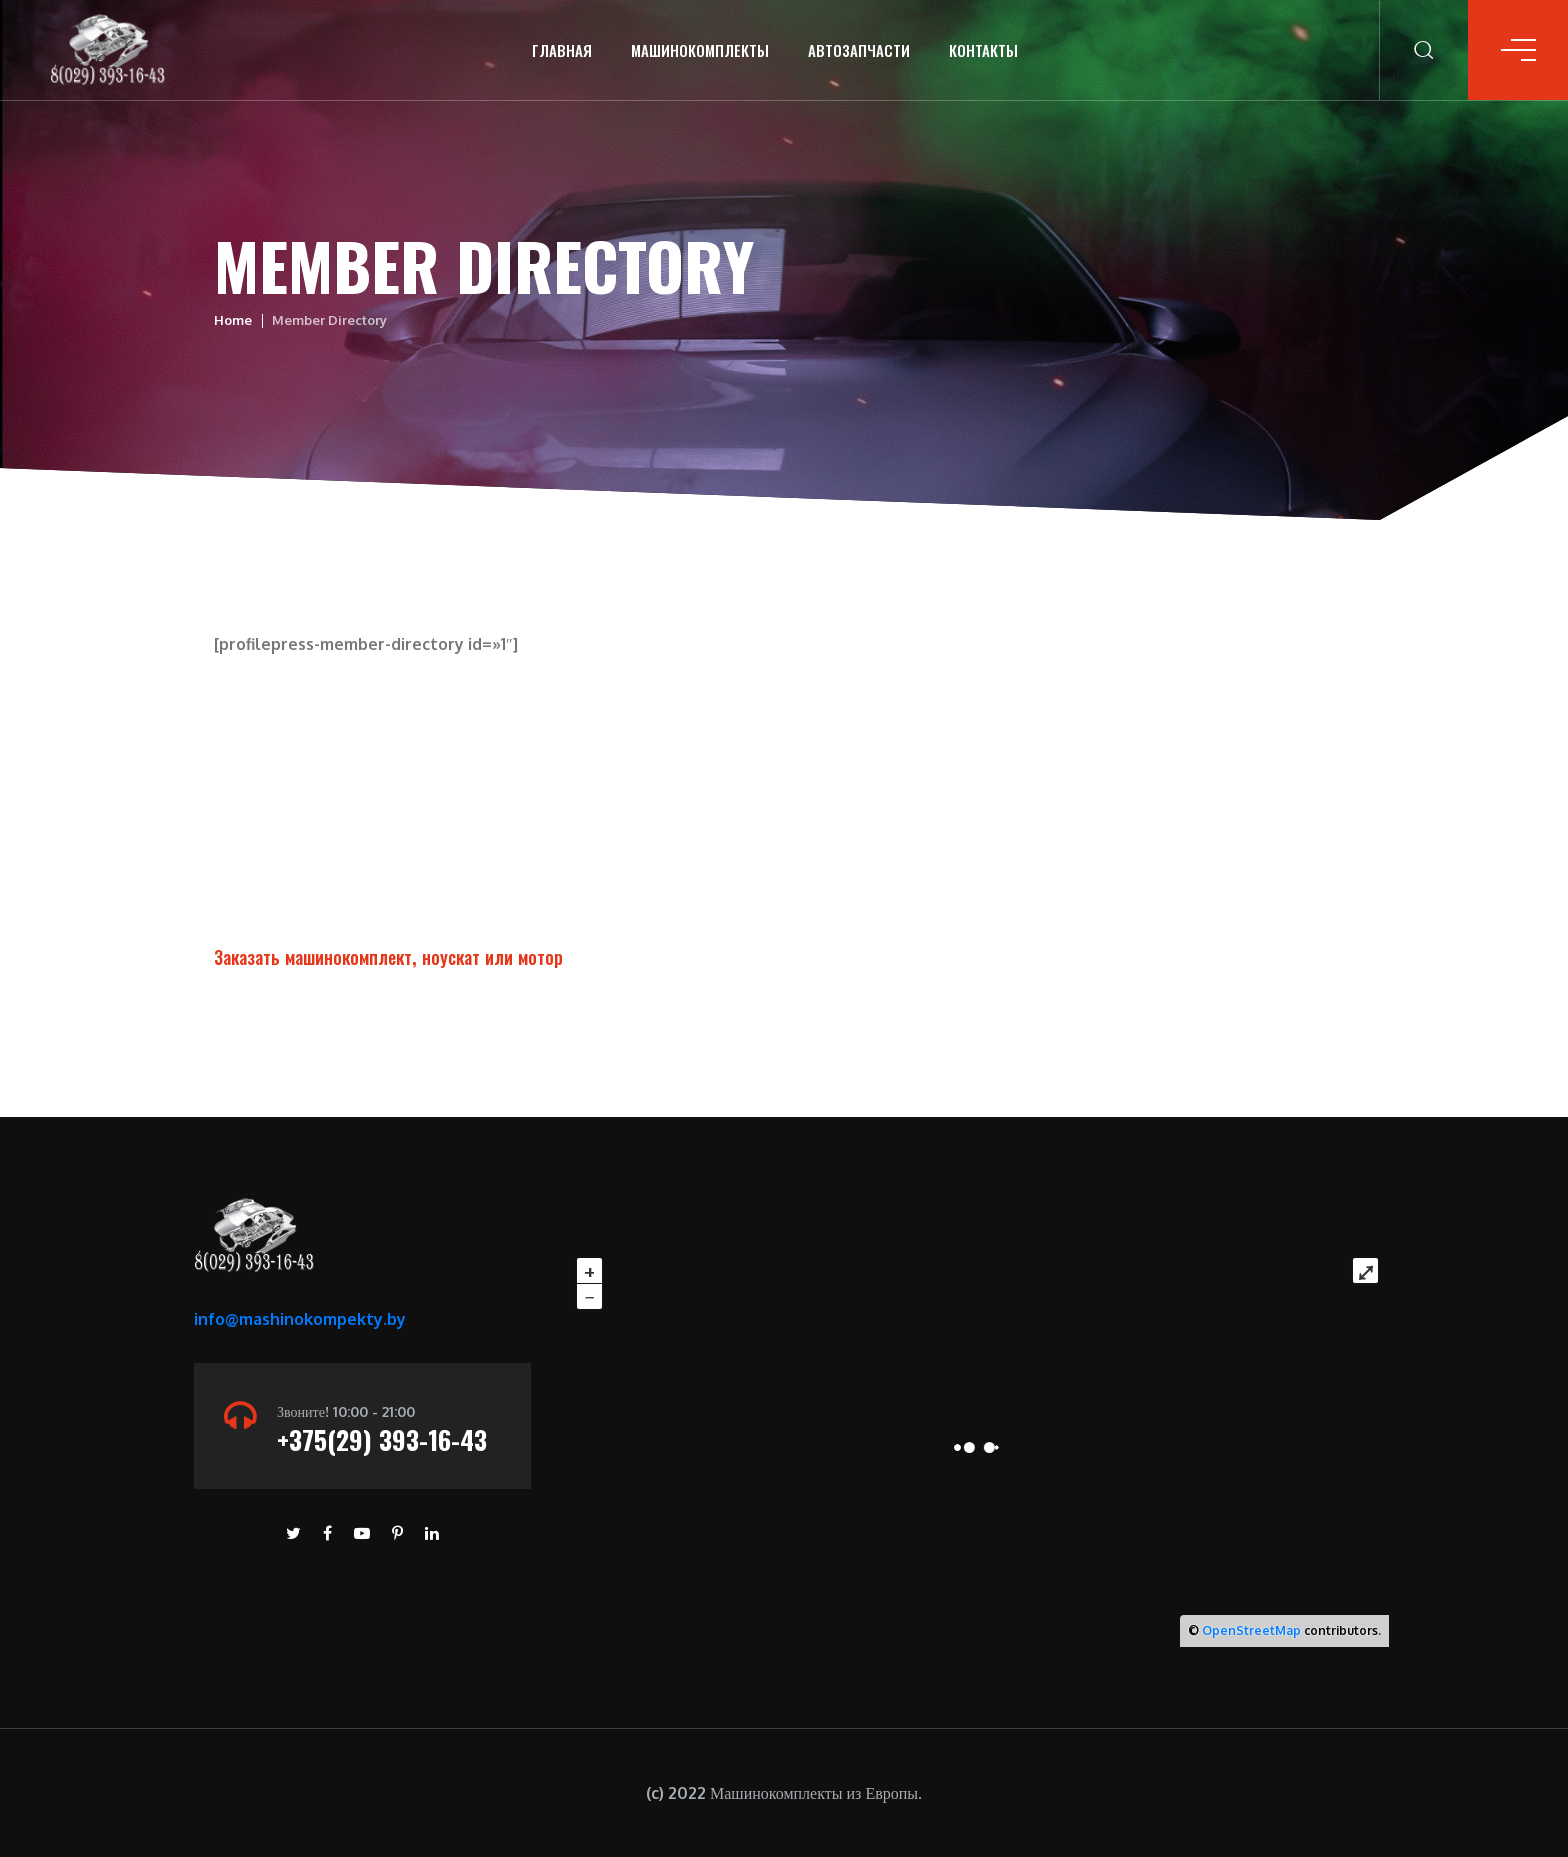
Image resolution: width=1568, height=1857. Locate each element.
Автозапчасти (859, 50)
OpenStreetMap (1251, 1630)
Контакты (983, 50)
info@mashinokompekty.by (300, 1319)
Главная (562, 50)
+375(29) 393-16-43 (382, 1439)
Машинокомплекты (700, 50)
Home (233, 320)
